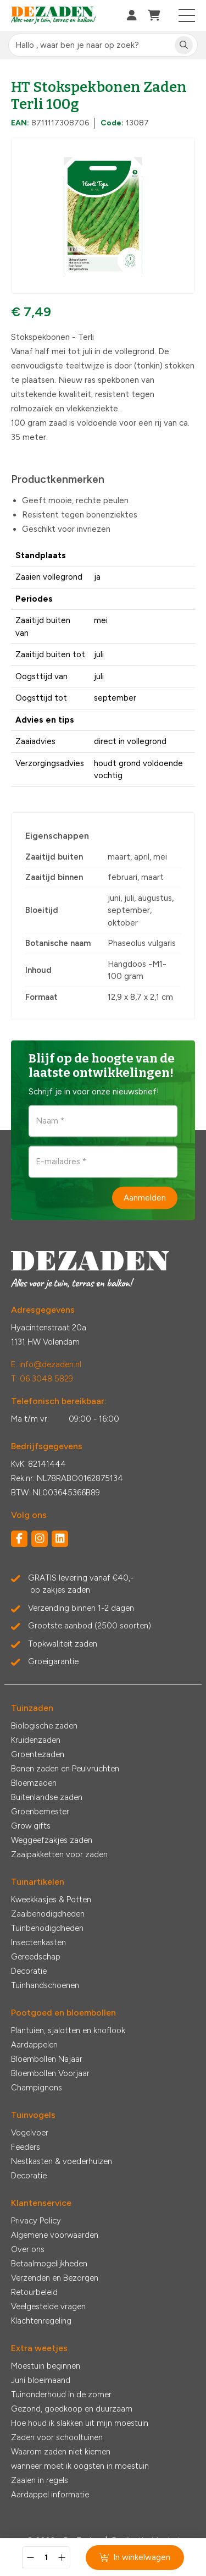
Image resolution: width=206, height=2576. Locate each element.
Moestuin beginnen (45, 2366)
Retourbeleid (34, 2292)
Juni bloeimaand (40, 2380)
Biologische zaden (44, 1726)
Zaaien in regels (39, 2480)
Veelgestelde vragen (48, 2306)
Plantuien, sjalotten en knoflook (68, 2030)
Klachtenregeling (41, 2321)
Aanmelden (145, 1198)
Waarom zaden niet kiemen (60, 2452)
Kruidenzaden (35, 1740)
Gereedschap (35, 1957)
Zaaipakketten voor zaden (59, 1854)
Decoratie (29, 1971)
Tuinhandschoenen (45, 1985)
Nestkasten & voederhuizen (61, 2161)
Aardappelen (34, 2045)
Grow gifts (31, 1826)
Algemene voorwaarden (54, 2235)
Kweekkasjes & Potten (51, 1900)
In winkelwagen (134, 2557)
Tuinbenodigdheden (47, 1928)
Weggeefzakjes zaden (51, 1840)
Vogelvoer (29, 2133)
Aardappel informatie (50, 2495)
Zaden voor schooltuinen (57, 2437)
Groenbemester (40, 1812)
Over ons (27, 2249)
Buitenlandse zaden (46, 1797)
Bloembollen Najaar (46, 2059)
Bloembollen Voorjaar (50, 2073)
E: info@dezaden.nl (46, 1364)
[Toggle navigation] (187, 15)
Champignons (36, 2088)
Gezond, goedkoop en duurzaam (71, 2409)
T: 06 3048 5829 (42, 1379)
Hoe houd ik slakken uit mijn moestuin (79, 2423)
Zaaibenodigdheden (48, 1914)
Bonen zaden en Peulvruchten (65, 1769)
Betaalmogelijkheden (49, 2264)
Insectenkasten (38, 1942)
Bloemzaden (34, 1783)
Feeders (25, 2147)
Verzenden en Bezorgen (54, 2278)
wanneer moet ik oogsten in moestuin (80, 2466)
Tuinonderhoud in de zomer (61, 2394)
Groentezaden (37, 1754)
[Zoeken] (184, 45)
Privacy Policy (36, 2221)
